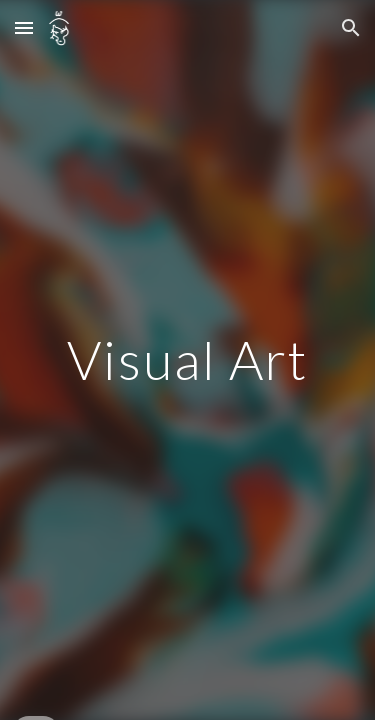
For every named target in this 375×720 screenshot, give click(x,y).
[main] (188, 359)
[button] (24, 27)
